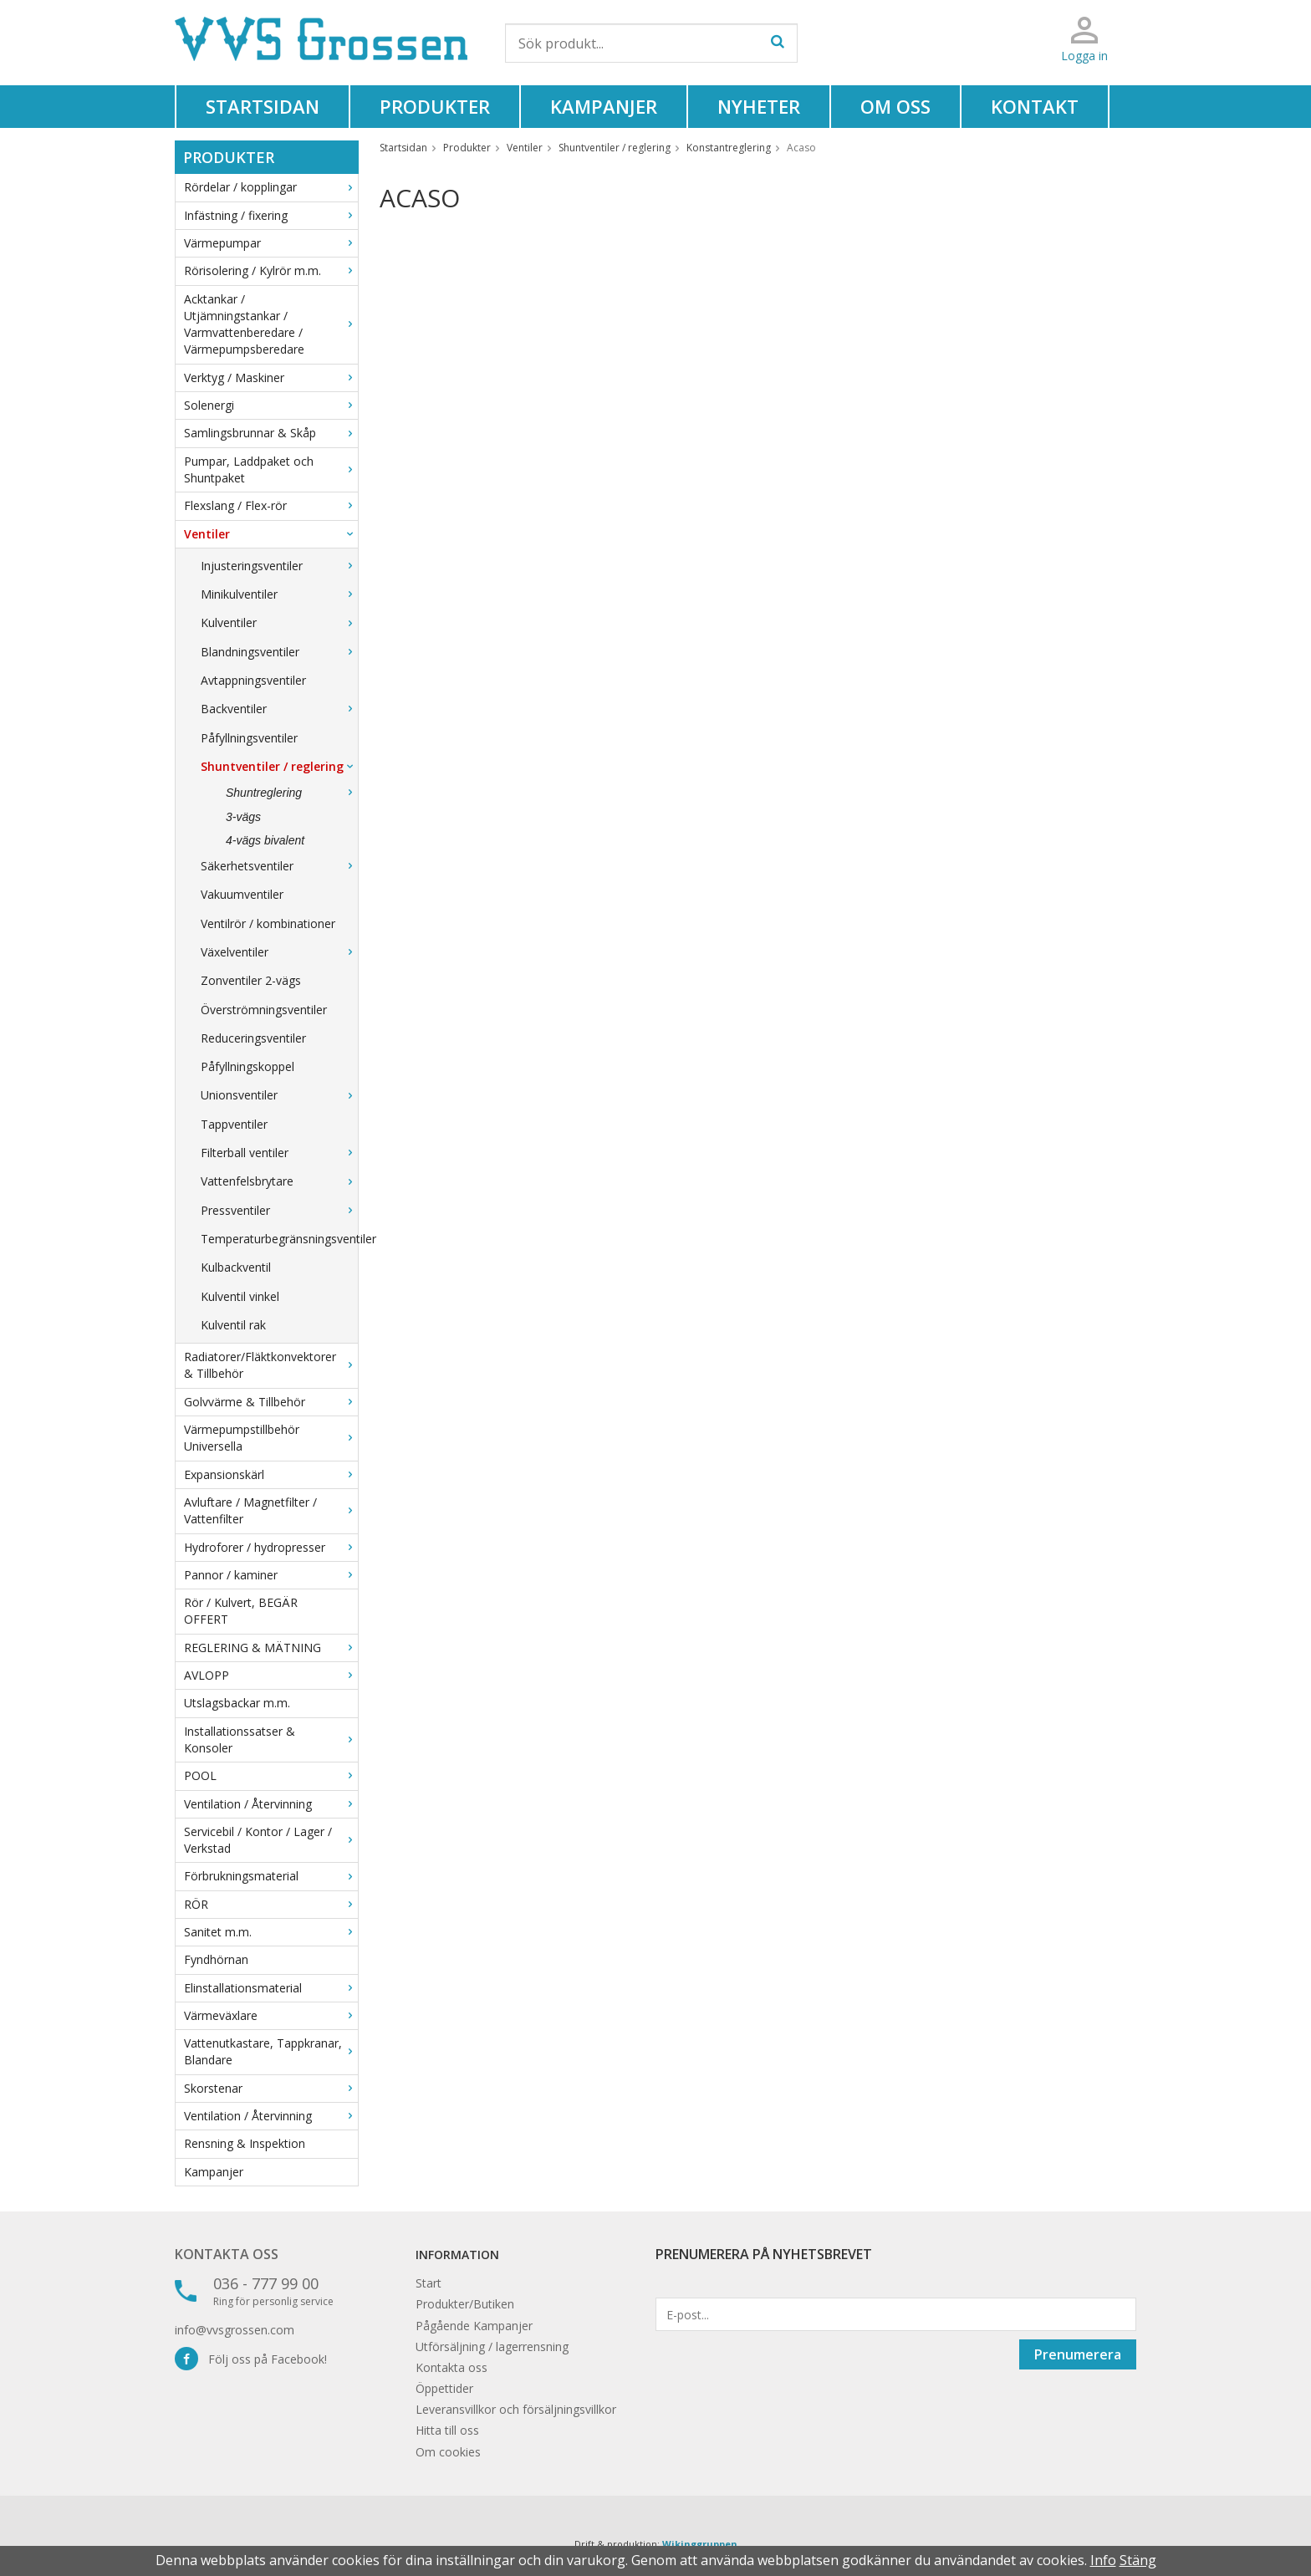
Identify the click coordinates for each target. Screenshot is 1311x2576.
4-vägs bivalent (265, 840)
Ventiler (271, 534)
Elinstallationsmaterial (271, 1988)
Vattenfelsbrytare (279, 1181)
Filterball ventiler (279, 1152)
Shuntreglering (292, 792)
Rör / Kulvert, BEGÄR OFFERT (241, 1610)
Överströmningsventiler (264, 1010)
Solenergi (271, 405)
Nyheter (758, 106)
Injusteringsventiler (279, 566)
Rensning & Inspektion (244, 2143)
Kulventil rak (233, 1325)
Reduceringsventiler (253, 1038)
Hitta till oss (447, 2430)
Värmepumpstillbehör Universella (271, 1437)
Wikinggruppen (699, 2544)
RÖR (271, 1904)
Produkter (435, 106)
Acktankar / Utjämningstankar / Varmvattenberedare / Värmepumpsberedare (271, 324)
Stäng (1138, 2560)
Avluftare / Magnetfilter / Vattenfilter (271, 1510)
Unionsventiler (279, 1095)
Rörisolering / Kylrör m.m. (271, 270)
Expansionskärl (271, 1474)
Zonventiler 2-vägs (251, 980)
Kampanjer (603, 106)
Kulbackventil (236, 1267)
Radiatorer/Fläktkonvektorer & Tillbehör (271, 1365)
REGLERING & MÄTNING (271, 1647)
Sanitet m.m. (271, 1932)
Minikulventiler (279, 594)
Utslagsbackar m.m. (237, 1703)
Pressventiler (279, 1210)
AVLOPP (271, 1675)
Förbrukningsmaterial (271, 1876)
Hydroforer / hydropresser (271, 1547)
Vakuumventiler (242, 894)
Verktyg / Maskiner (271, 377)
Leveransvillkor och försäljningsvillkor (516, 2409)
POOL (271, 1775)
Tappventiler (234, 1124)
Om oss (895, 106)
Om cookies (448, 2452)
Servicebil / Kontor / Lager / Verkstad (271, 1840)
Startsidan (262, 106)
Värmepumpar (271, 243)
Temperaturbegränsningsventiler (279, 1239)
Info (1103, 2560)
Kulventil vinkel (240, 1296)
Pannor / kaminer (271, 1575)
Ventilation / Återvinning (271, 1804)
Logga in (1084, 56)
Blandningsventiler (279, 652)
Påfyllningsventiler (249, 738)
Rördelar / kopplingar (271, 187)
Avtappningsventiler (253, 680)
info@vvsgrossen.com (234, 2330)
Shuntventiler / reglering (279, 766)
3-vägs (243, 817)
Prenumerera (1077, 2354)
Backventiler (279, 709)
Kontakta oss (226, 2254)
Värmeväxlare (271, 2015)
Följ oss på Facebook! (251, 2359)
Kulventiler (279, 622)
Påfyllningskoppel (247, 1066)
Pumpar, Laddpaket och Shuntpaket (271, 469)
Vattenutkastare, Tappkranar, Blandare (271, 2051)
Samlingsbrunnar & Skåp (271, 433)
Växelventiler (279, 952)
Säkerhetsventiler (279, 866)
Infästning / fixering (271, 215)
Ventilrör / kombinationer (268, 923)
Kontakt (1035, 106)
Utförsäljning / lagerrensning (492, 2346)
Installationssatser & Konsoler (271, 1739)
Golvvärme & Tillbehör (271, 1402)
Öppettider (444, 2388)
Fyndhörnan (216, 1959)
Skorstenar (271, 2088)
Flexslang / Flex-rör (271, 505)
